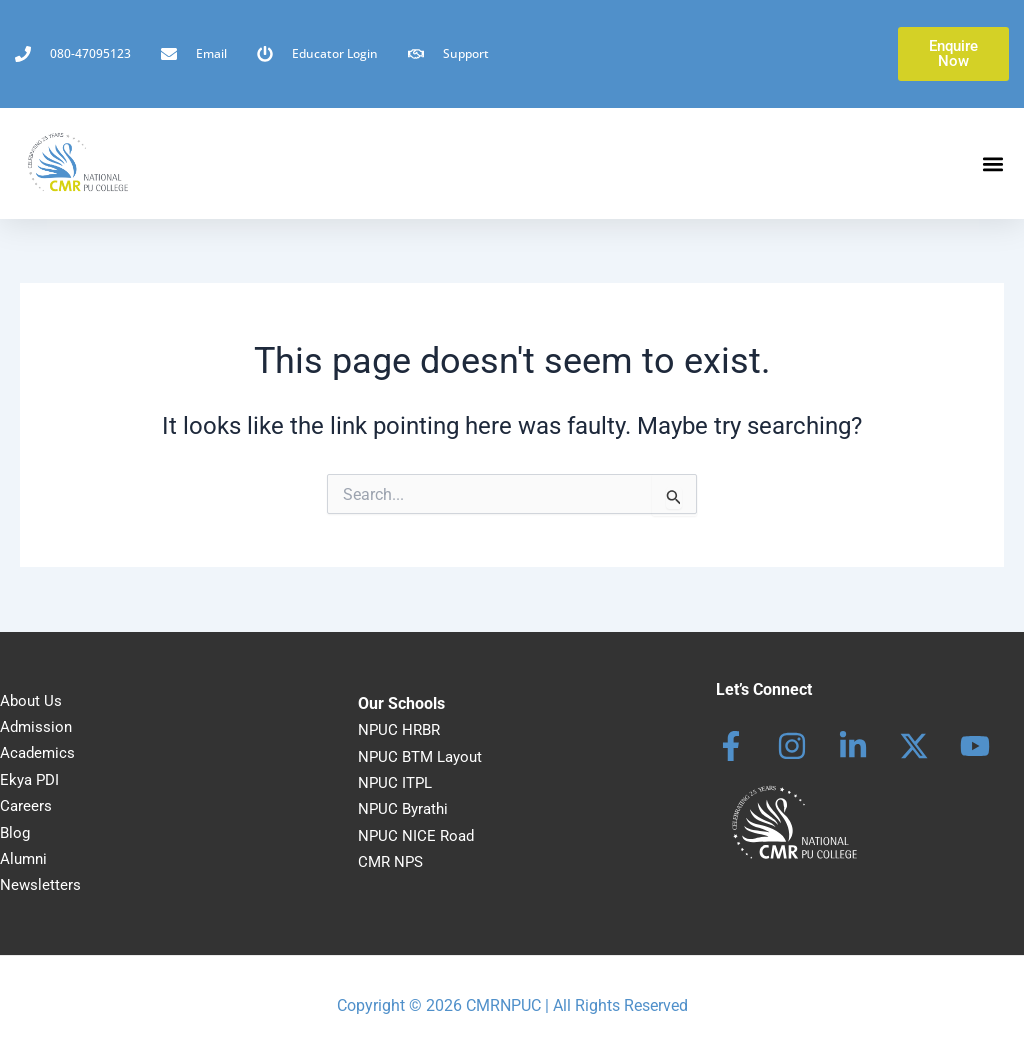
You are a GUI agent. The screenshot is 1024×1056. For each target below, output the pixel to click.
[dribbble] (975, 746)
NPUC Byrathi (405, 808)
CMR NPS (392, 861)
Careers (26, 805)
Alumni (25, 858)
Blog (16, 832)
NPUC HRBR (401, 729)
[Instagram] (792, 746)
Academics (39, 752)
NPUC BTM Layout (424, 756)
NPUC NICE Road (418, 835)
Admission (37, 726)
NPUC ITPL (397, 782)
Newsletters (41, 884)
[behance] (914, 746)
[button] (992, 163)
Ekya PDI (31, 779)
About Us (32, 700)
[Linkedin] (853, 746)
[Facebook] (731, 746)
